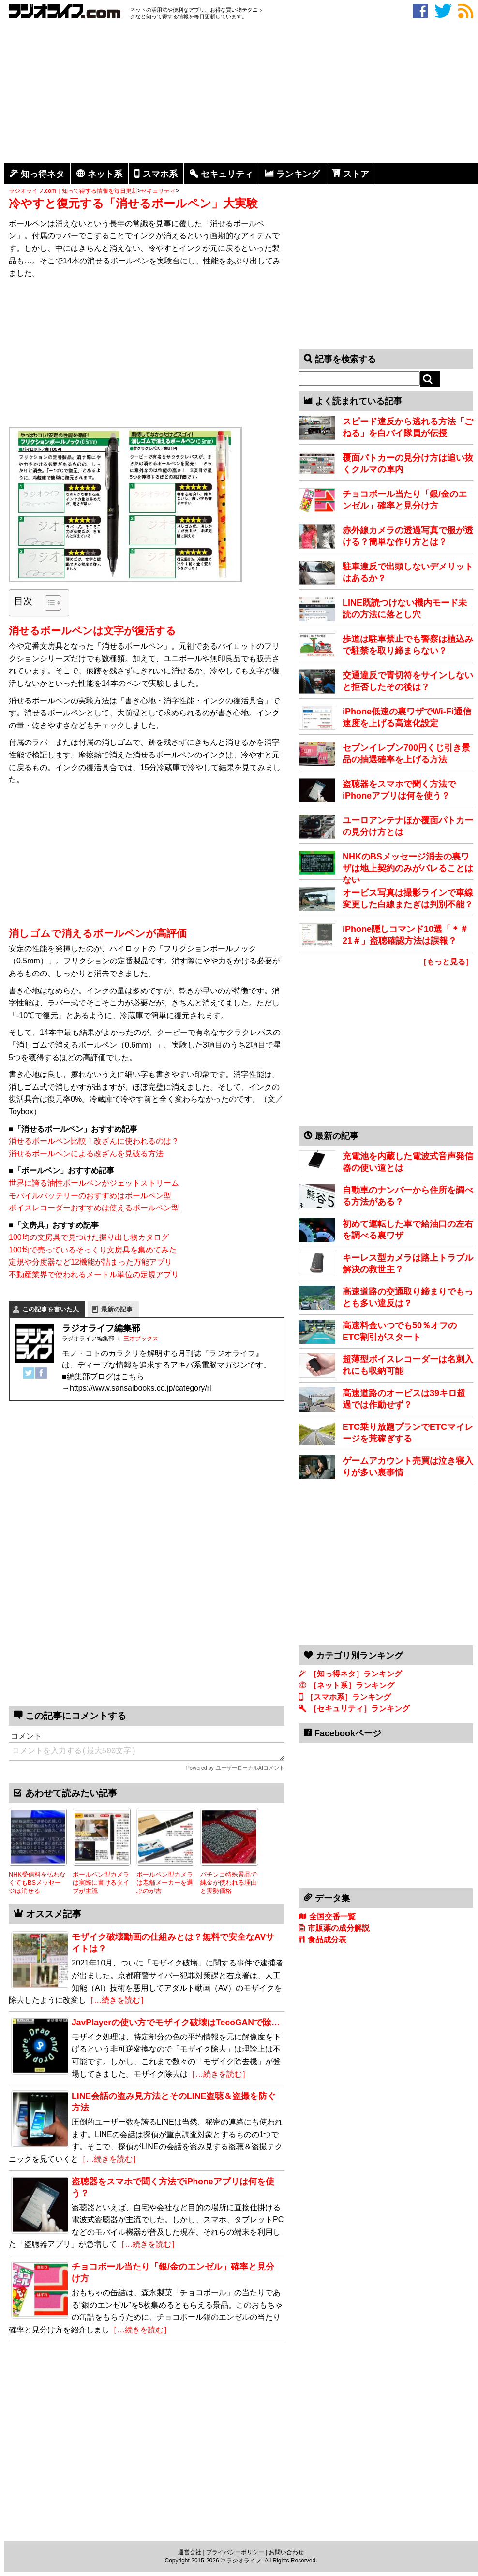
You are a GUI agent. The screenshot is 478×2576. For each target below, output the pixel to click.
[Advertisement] (241, 93)
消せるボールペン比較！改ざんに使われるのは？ (94, 1141)
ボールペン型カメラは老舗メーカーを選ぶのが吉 (164, 1882)
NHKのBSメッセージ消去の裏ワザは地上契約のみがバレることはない (408, 868)
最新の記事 (117, 1309)
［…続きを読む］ (117, 2000)
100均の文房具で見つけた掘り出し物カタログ (89, 1237)
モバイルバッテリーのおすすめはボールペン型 (90, 1196)
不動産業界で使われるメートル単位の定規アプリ (94, 1274)
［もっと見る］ (446, 962)
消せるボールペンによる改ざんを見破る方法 (86, 1154)
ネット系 (105, 174)
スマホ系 (160, 174)
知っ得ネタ (42, 174)
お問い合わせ (286, 2552)
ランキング (298, 174)
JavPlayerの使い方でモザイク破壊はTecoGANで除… (176, 2022)
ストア (356, 174)
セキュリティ (227, 174)
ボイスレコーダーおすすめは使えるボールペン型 (94, 1208)
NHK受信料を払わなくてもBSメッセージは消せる (37, 1882)
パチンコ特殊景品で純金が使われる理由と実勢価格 (228, 1882)
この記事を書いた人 (50, 1309)
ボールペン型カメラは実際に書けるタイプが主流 (101, 1882)
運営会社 (189, 2552)
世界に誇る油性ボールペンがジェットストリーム (94, 1183)
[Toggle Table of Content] (48, 603)
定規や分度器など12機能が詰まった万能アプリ (90, 1262)
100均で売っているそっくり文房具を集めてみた (93, 1250)
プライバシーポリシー (235, 2552)
